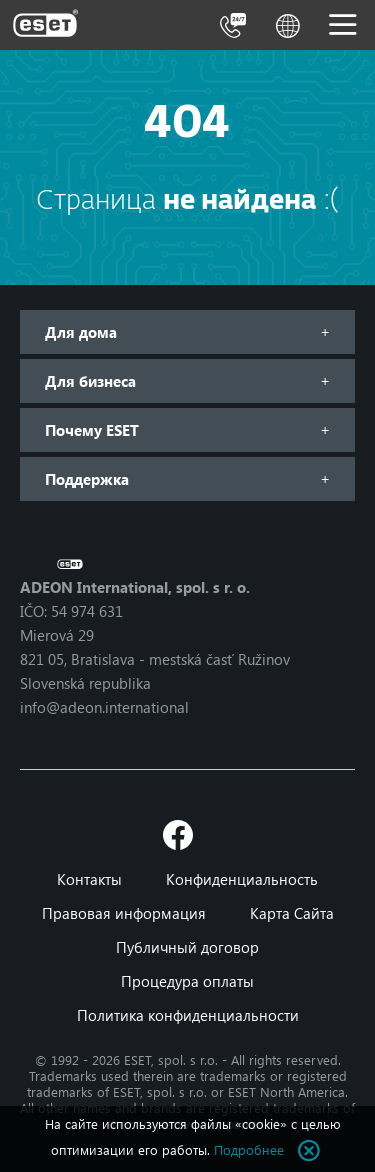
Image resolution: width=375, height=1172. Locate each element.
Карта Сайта (292, 913)
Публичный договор (187, 947)
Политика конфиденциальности (188, 1015)
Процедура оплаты (187, 981)
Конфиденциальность (242, 879)
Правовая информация (124, 913)
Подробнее (249, 1149)
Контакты (89, 879)
